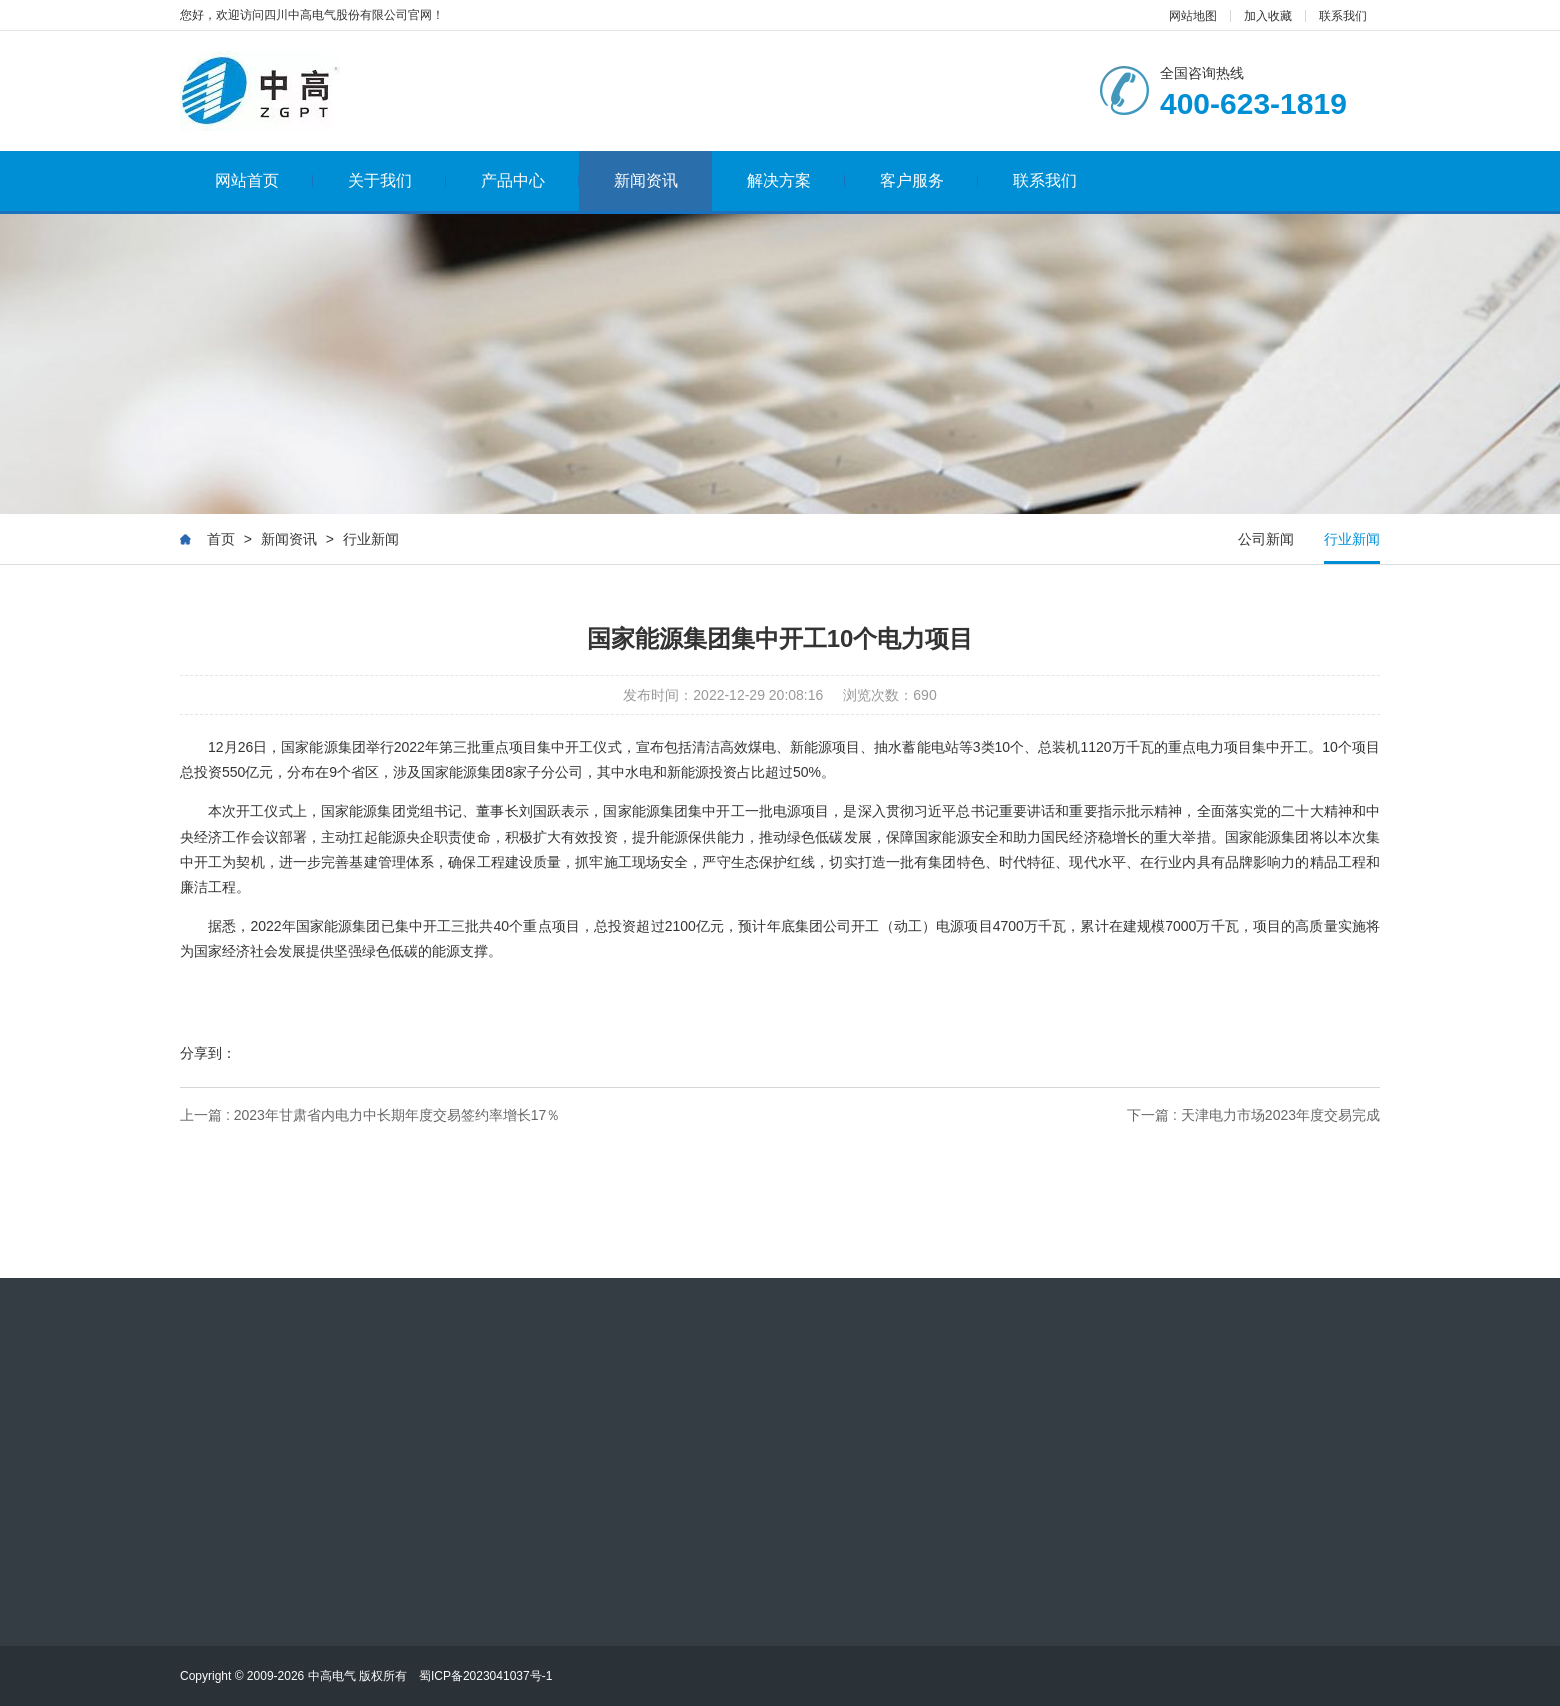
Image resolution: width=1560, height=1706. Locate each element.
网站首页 (264, 180)
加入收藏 (1268, 16)
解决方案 (796, 180)
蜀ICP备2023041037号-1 (485, 1676)
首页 (221, 539)
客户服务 (929, 180)
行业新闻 (371, 539)
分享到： (208, 1053)
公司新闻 (1266, 539)
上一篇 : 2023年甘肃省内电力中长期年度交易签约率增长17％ (370, 1115)
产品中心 (530, 180)
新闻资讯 (646, 180)
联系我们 (1343, 16)
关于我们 (397, 180)
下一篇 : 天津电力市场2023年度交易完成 (1253, 1115)
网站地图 (1193, 16)
